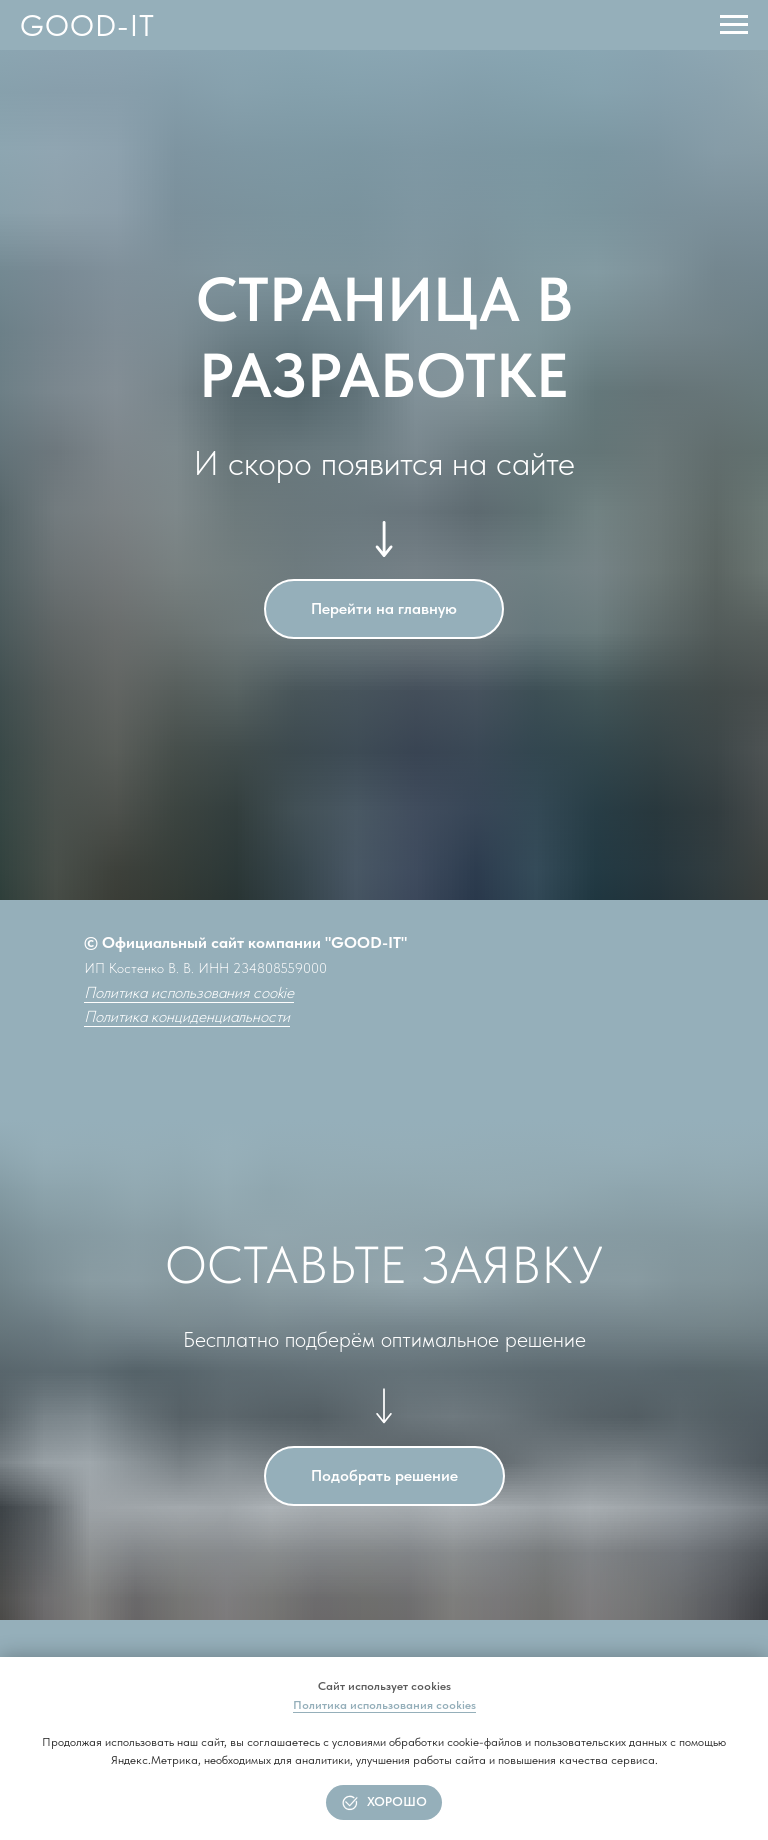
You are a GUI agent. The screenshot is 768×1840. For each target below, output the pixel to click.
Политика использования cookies (384, 1705)
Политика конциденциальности (187, 1016)
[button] (384, 1476)
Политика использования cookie (189, 992)
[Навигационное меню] (734, 25)
